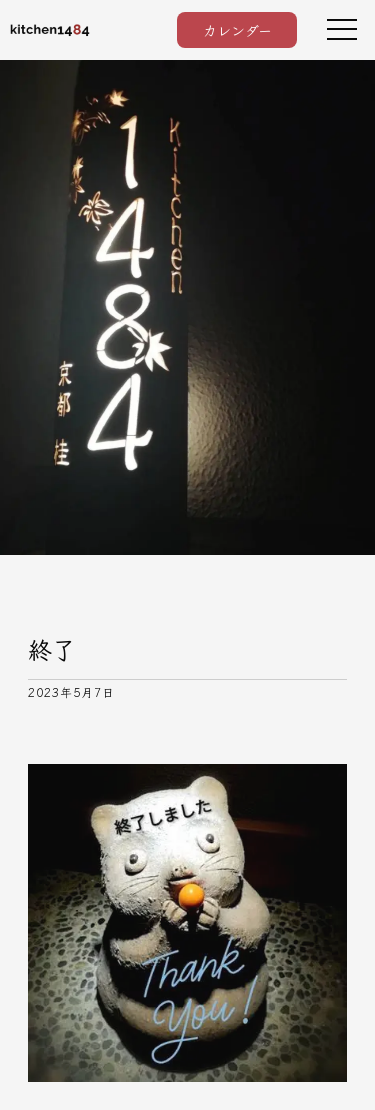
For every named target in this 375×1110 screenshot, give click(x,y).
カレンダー (237, 30)
